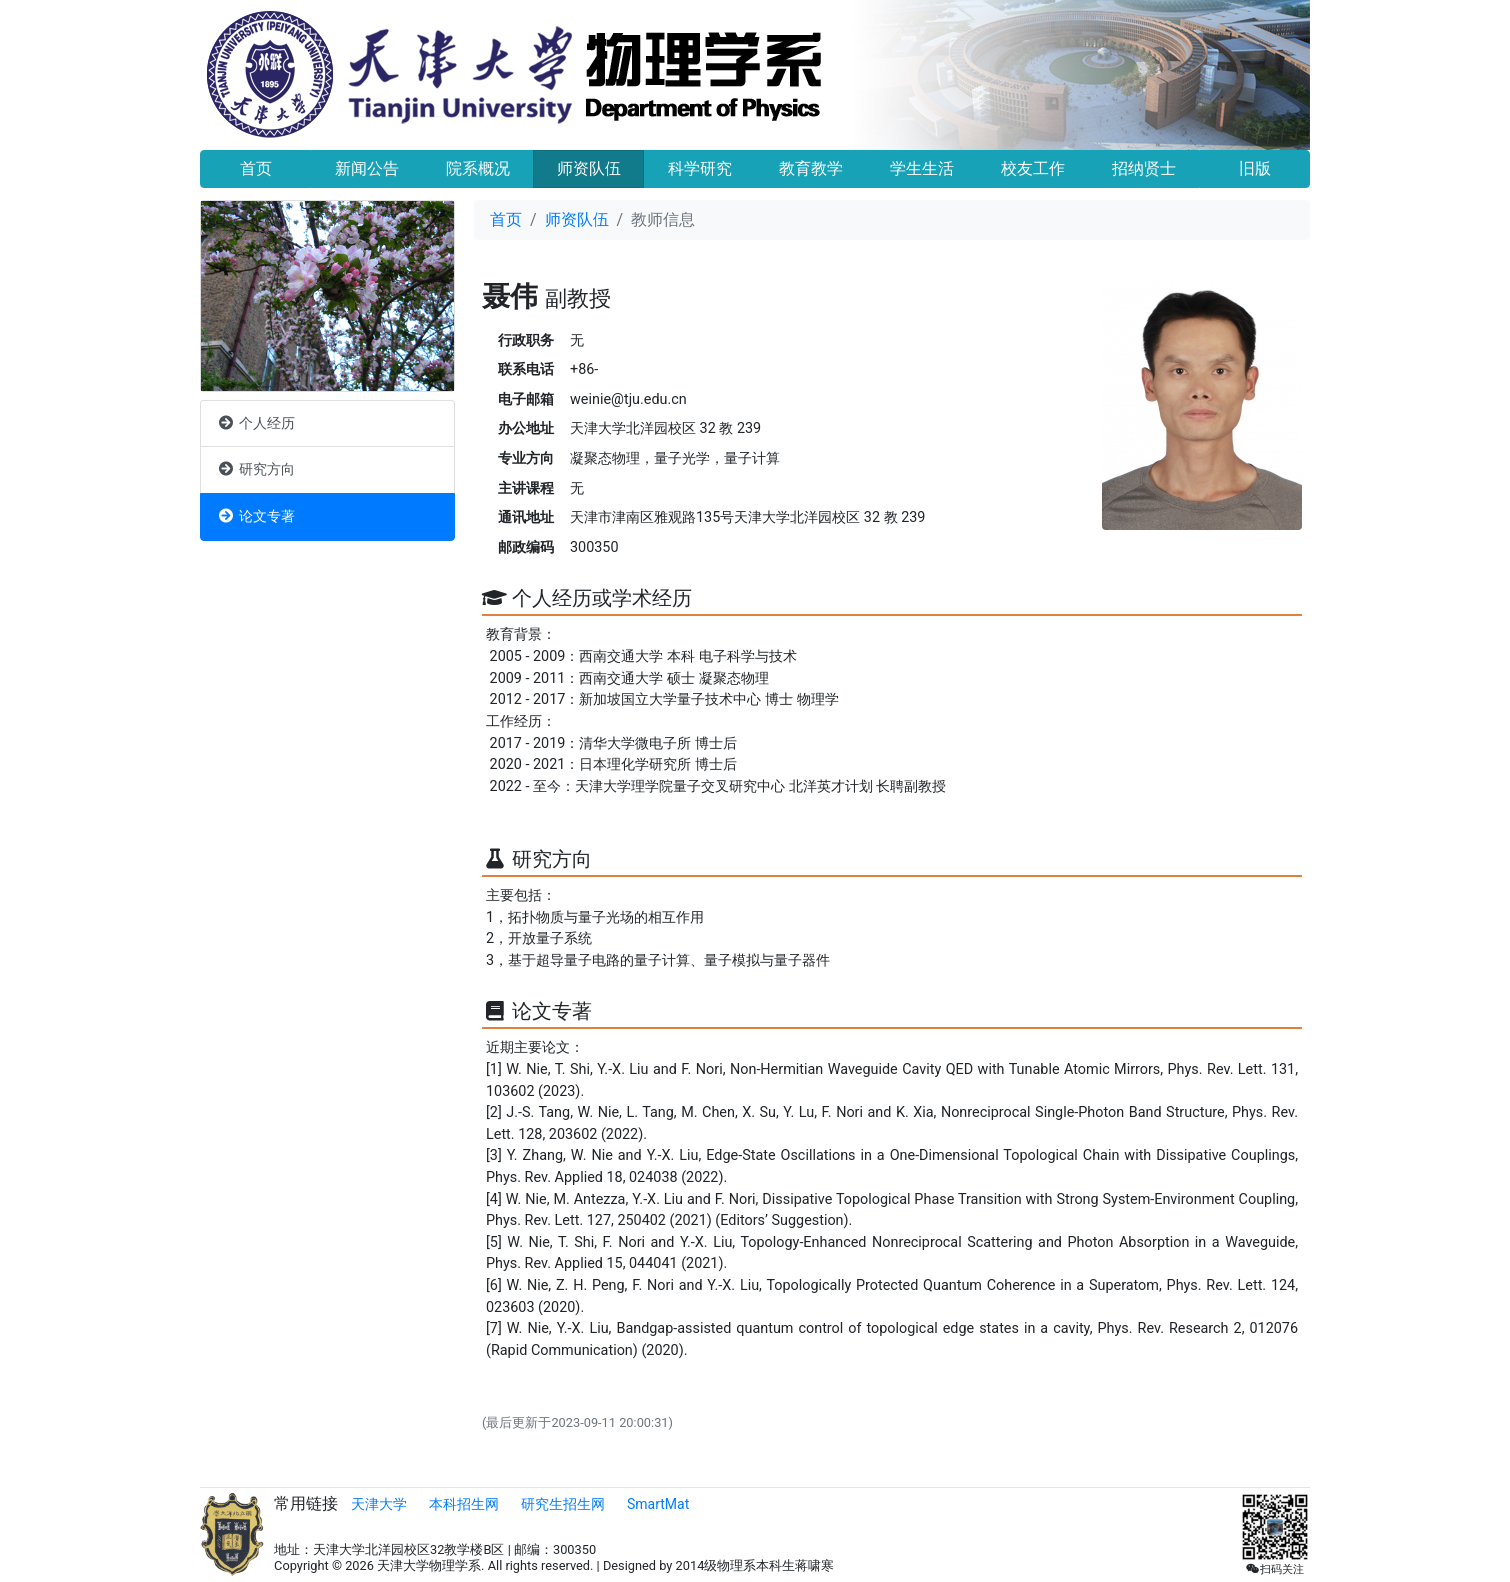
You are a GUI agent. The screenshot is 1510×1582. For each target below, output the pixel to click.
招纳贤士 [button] (1144, 168)
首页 (506, 219)
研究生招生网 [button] (563, 1504)
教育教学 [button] (811, 168)
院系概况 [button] (478, 168)
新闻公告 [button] (367, 168)
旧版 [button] (1255, 168)
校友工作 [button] (1033, 168)
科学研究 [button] (700, 168)
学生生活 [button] (922, 168)
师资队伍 (577, 219)
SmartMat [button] (658, 1504)
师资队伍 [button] (589, 168)
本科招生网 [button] (464, 1504)
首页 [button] (256, 168)
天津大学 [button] (379, 1504)
